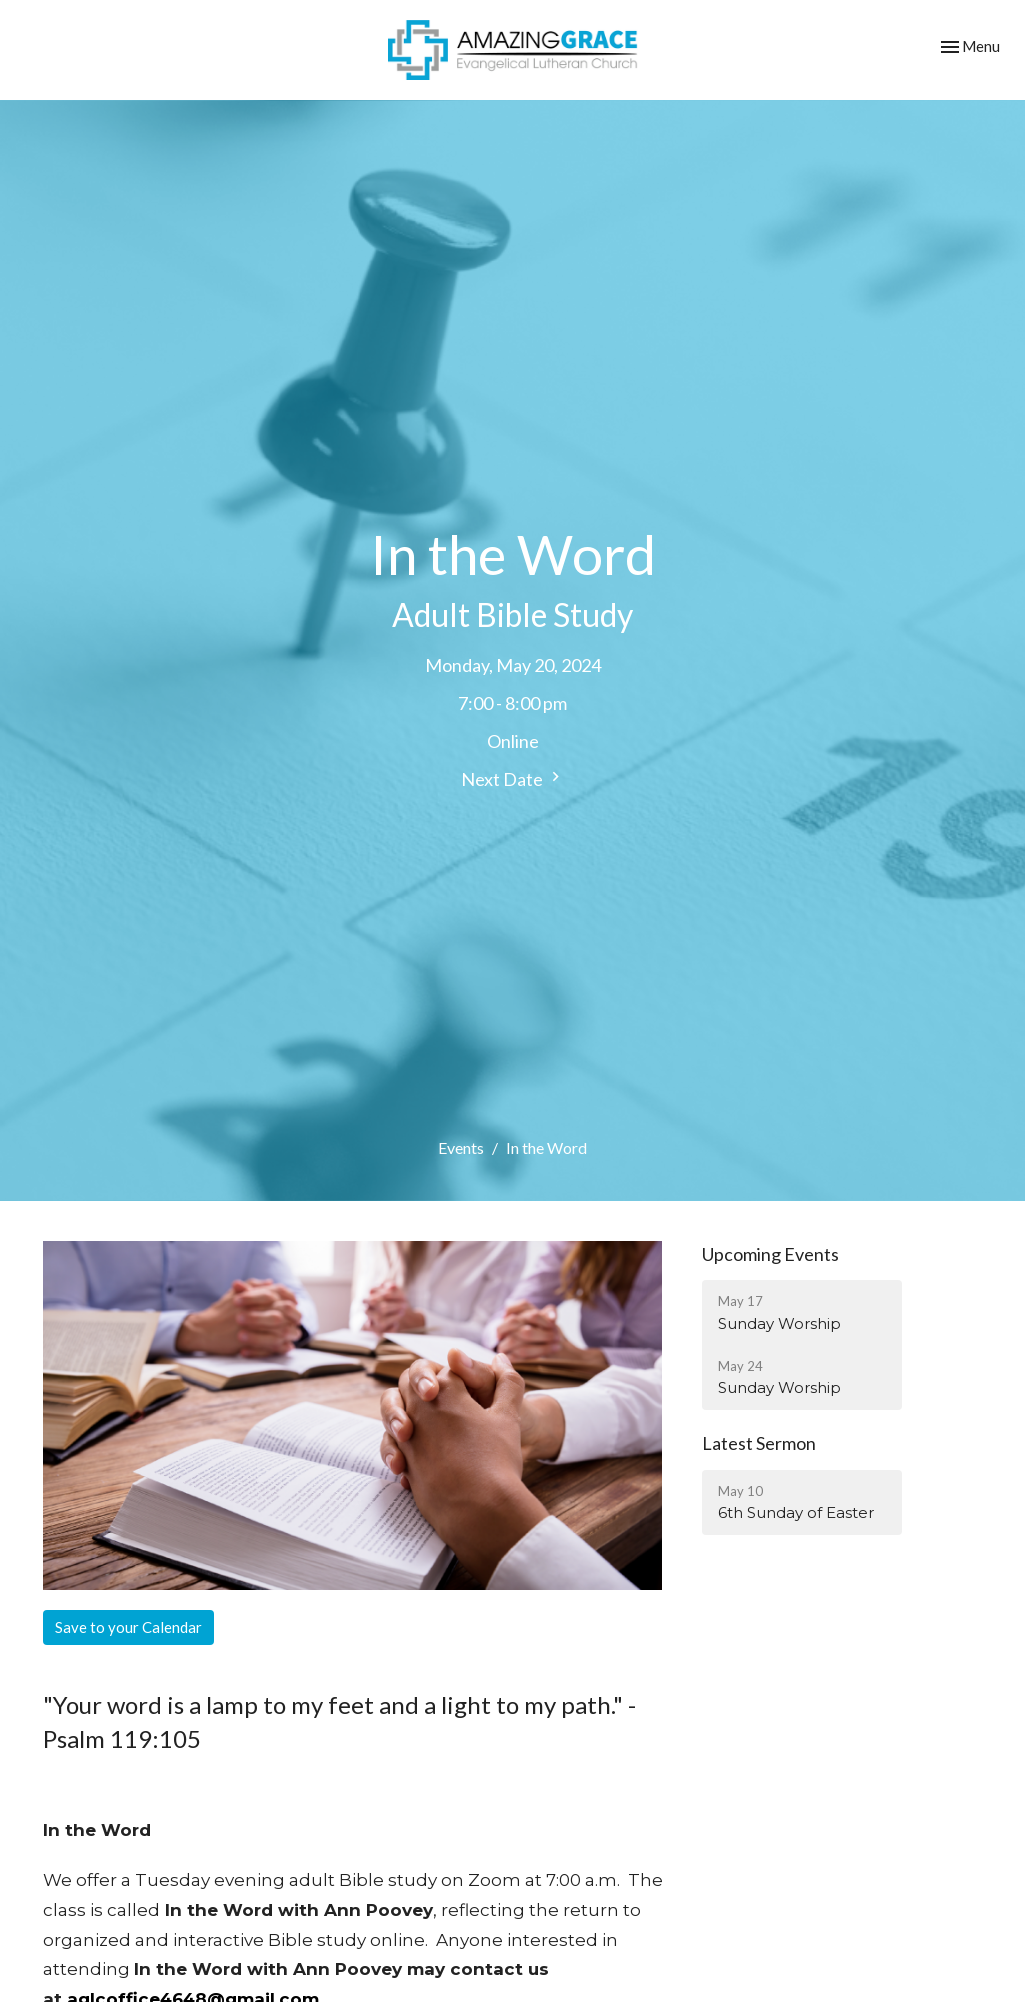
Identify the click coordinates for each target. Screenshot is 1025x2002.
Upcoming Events (770, 1254)
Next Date (513, 778)
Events (461, 1147)
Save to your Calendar (128, 1627)
